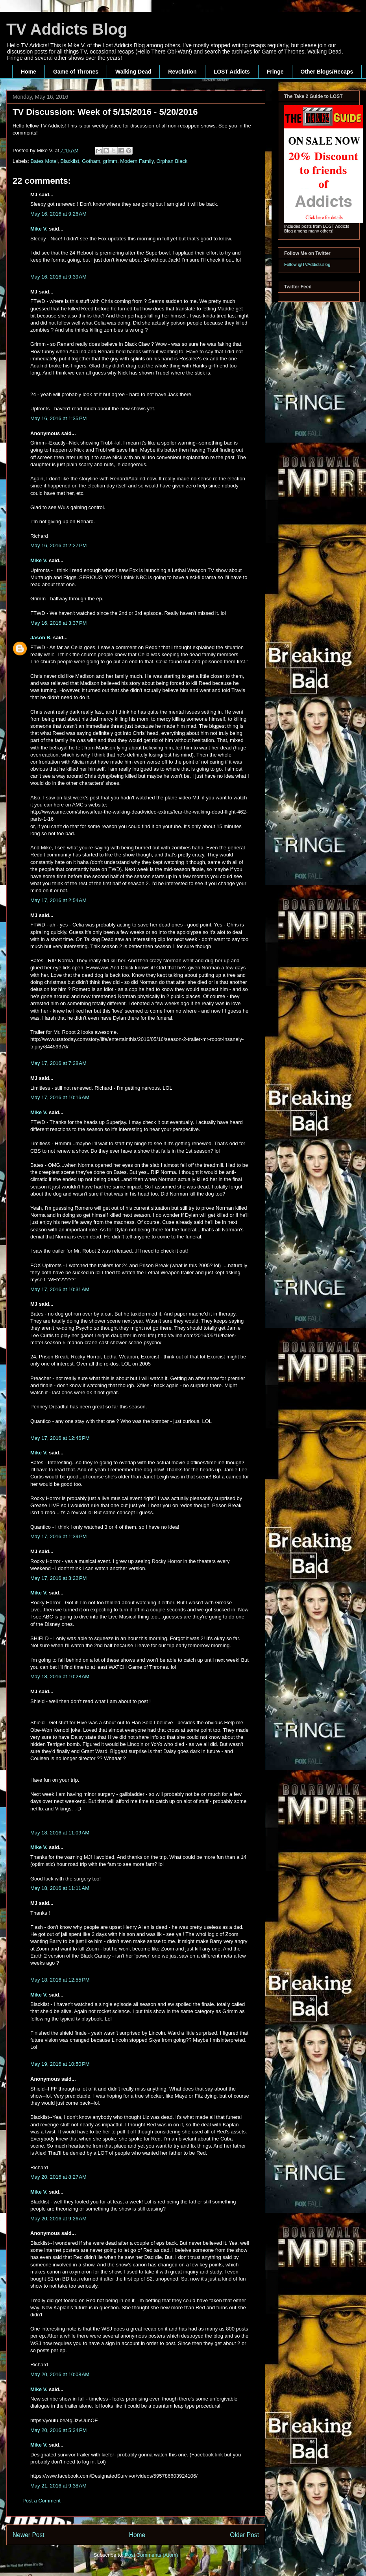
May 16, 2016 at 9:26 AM (58, 214)
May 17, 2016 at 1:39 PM (58, 1536)
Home (28, 71)
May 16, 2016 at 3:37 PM (58, 623)
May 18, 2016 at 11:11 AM (59, 1888)
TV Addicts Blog (66, 29)
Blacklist (69, 161)
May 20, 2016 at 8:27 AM (58, 2177)
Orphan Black (171, 161)
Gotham (91, 161)
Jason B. (41, 637)
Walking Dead (133, 71)
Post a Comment (41, 2501)
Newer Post (28, 2535)
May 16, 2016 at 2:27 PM (58, 545)
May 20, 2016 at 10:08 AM (59, 2374)
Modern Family (136, 161)
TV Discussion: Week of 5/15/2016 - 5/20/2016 (105, 112)
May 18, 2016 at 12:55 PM (60, 1980)
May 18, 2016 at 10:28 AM (59, 1676)
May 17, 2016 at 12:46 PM (60, 1438)
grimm (110, 161)
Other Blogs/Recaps (327, 71)
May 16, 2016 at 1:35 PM (58, 418)
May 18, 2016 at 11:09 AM (59, 1833)
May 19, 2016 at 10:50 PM (60, 2064)
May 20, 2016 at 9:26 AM (58, 2219)
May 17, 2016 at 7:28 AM (58, 1063)
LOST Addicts (232, 71)
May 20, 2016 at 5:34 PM (58, 2430)
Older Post (244, 2535)
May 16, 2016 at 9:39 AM (58, 277)
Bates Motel (44, 161)
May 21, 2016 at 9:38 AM (58, 2486)
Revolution (182, 71)
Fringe (275, 71)
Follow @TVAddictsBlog (307, 264)
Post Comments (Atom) (151, 2555)
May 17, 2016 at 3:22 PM (58, 1578)
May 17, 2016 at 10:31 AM (59, 1289)
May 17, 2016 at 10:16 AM (59, 1097)
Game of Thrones (75, 71)
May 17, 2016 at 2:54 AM (58, 900)
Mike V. (39, 229)
